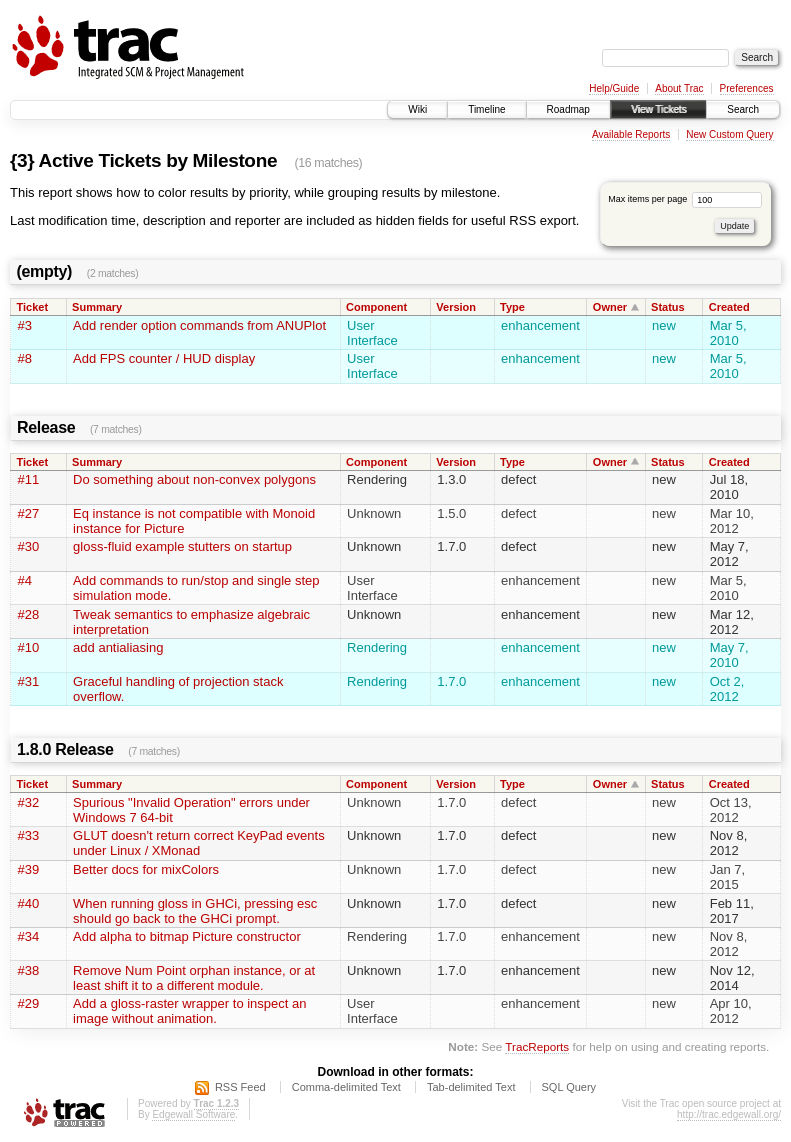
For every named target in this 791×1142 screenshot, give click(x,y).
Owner (610, 307)
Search (743, 109)
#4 (25, 580)
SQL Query (569, 1087)
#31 (29, 681)
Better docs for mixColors (146, 869)
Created (729, 307)
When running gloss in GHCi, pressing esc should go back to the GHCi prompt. (195, 911)
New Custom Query (729, 134)
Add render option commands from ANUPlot (199, 325)
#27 (29, 513)
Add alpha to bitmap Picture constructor (187, 936)
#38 (29, 970)
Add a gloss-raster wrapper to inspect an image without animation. (189, 1011)
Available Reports (631, 134)
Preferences (747, 88)
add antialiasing (118, 647)
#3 (25, 325)
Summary (97, 307)
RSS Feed (240, 1087)
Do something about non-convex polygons (194, 479)
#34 (29, 936)
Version (456, 307)
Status (668, 307)
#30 (29, 546)
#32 (29, 802)
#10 (29, 647)
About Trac (679, 88)
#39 (29, 869)
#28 (29, 614)
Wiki (417, 109)
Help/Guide (614, 88)
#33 (29, 835)
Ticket (33, 307)
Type (512, 307)
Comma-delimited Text (346, 1087)
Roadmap (568, 109)
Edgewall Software (193, 1114)
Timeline (486, 109)
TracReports (537, 1046)
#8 (25, 358)
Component (376, 307)
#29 (29, 1003)
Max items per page (685, 199)
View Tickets (658, 109)
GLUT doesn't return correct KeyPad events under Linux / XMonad (199, 843)
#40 (29, 903)
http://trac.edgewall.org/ (729, 1114)
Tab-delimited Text (471, 1087)
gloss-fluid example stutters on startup (182, 546)
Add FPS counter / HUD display (164, 358)
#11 (29, 479)
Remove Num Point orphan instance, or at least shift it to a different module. (194, 978)
